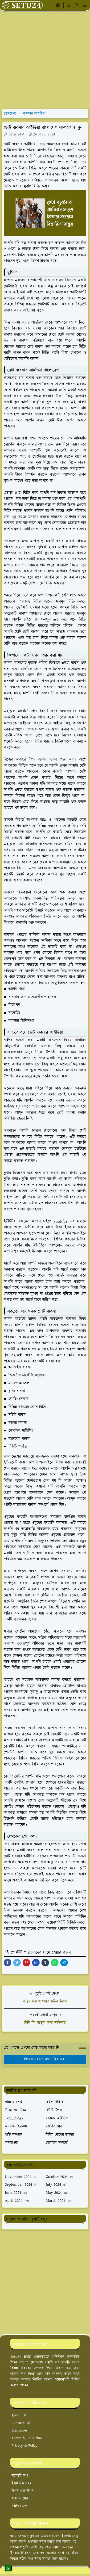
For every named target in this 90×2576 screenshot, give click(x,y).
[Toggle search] (76, 5)
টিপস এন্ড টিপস (22, 2491)
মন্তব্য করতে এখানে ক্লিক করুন (45, 2059)
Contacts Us (21, 2423)
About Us (19, 2415)
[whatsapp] (58, 5)
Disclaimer (19, 2430)
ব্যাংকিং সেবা (20, 2506)
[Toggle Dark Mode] (68, 5)
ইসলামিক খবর (21, 2483)
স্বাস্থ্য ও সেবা (20, 2498)
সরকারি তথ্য (20, 2475)
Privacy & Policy (24, 2445)
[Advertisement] (44, 60)
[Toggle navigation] (84, 5)
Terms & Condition (27, 2438)
